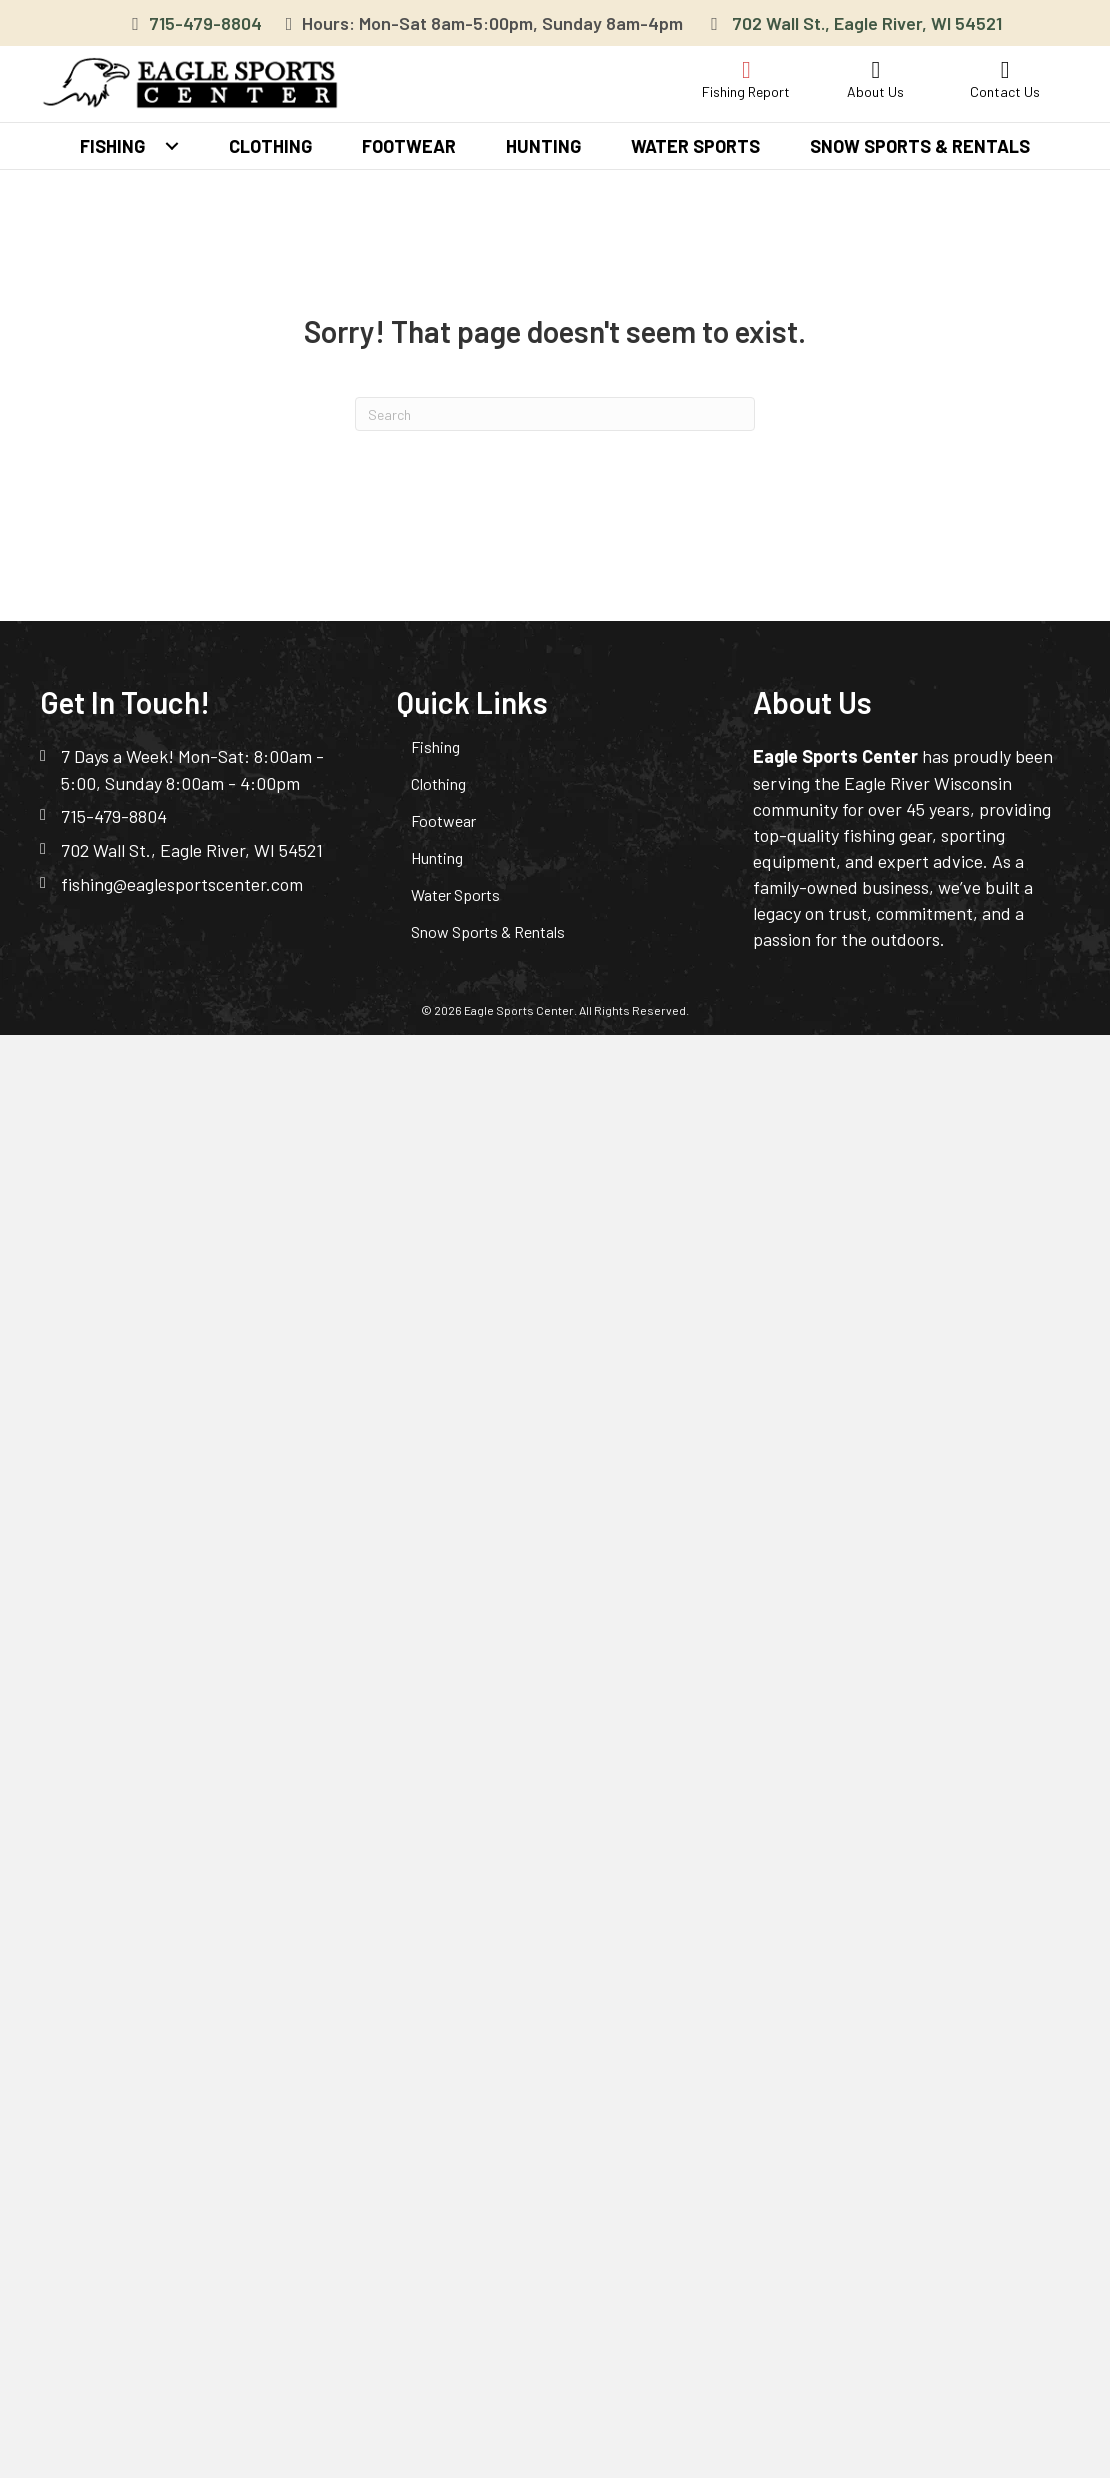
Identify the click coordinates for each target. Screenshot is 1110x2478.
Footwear (443, 820)
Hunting (437, 857)
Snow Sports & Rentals (488, 931)
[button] (172, 146)
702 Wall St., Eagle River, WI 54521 (867, 23)
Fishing (435, 746)
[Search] (555, 414)
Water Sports (455, 894)
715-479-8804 (205, 23)
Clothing (438, 783)
